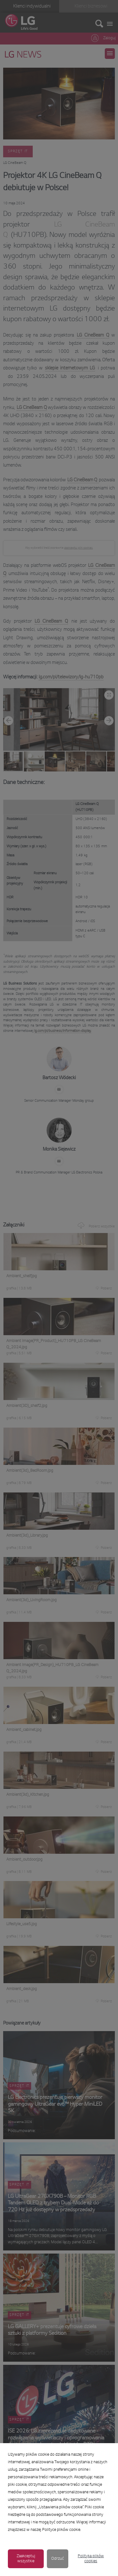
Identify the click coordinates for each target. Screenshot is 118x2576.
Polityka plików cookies (91, 2558)
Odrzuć (57, 2559)
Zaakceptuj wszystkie (26, 2558)
